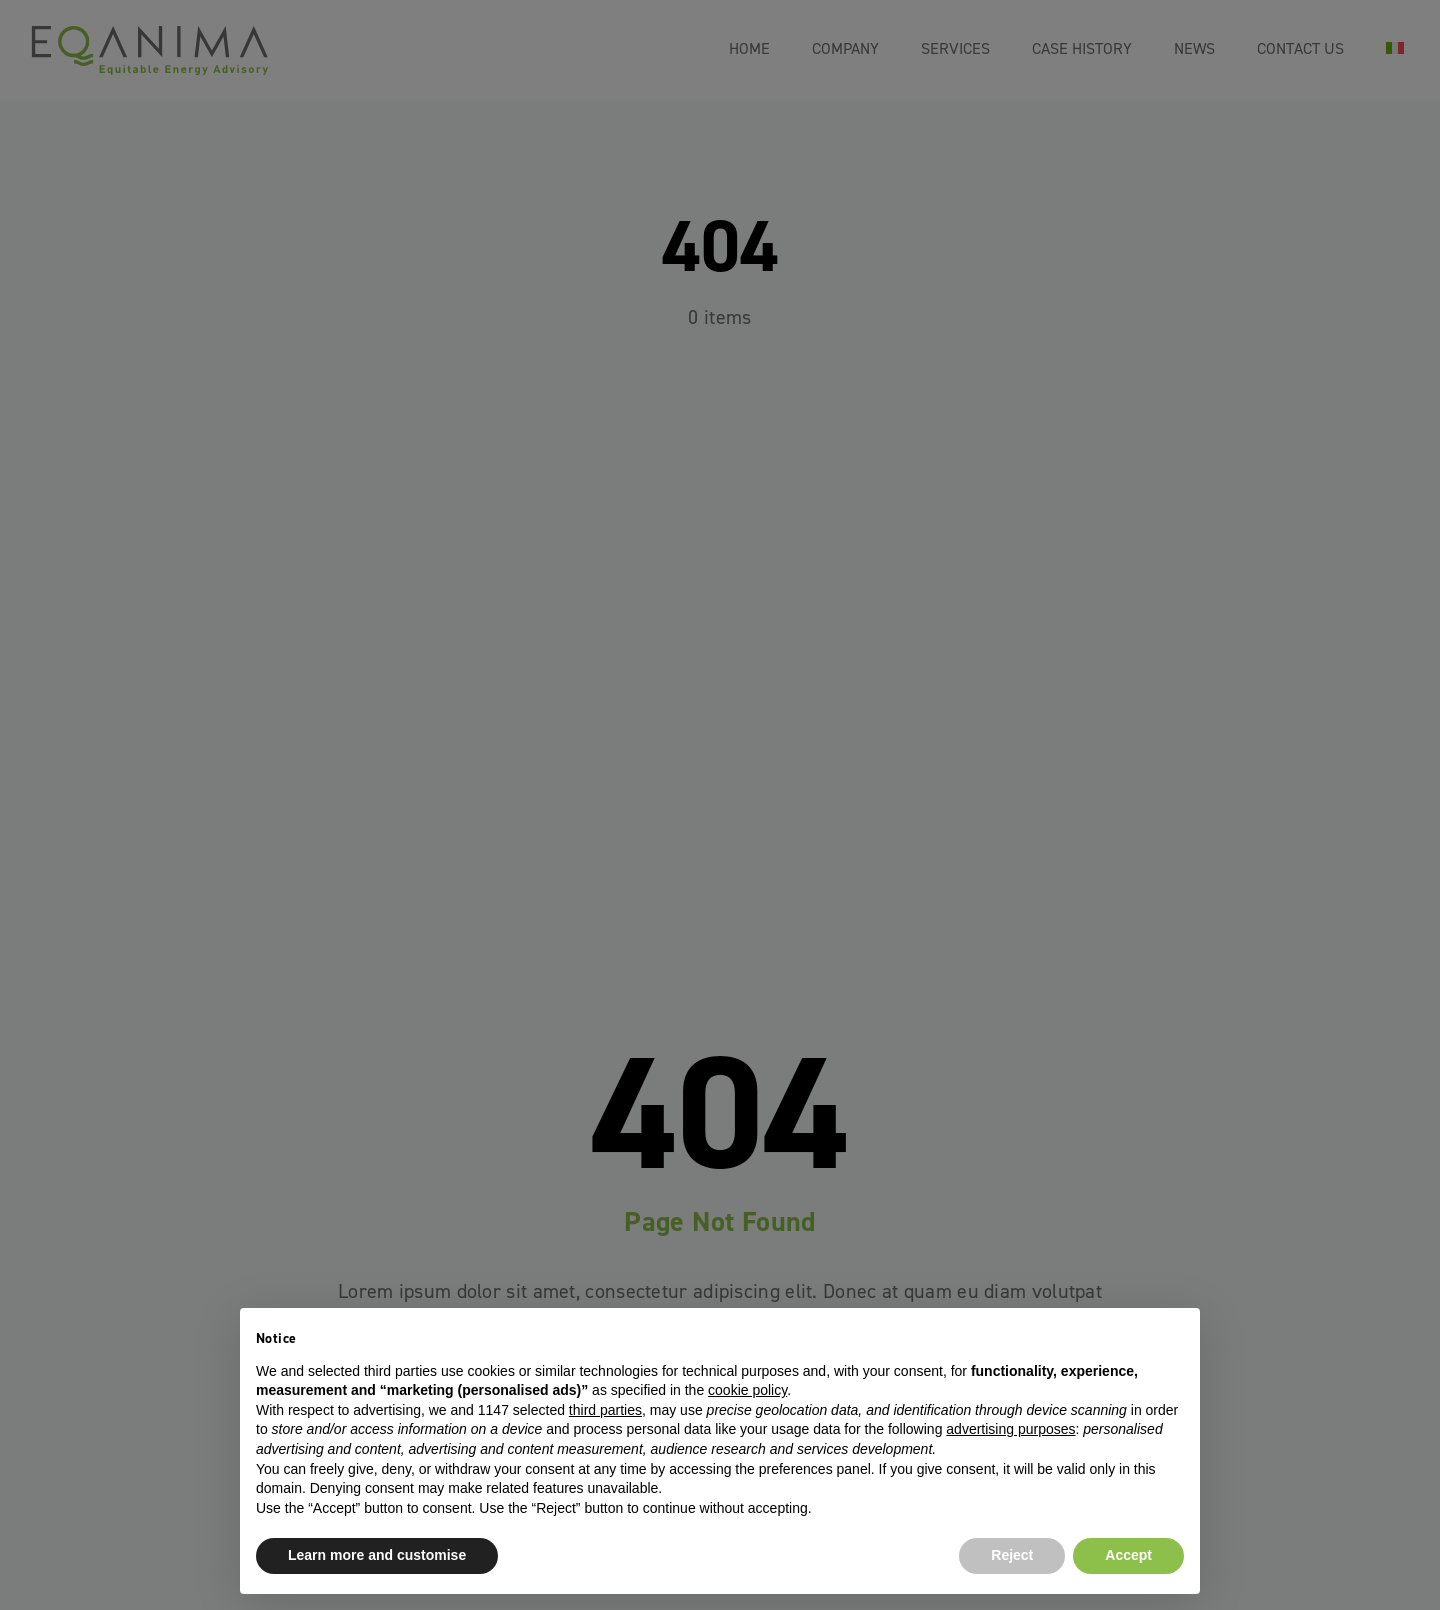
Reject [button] (1012, 1555)
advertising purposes (1010, 1429)
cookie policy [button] (747, 1390)
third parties (605, 1410)
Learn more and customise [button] (377, 1555)
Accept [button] (1128, 1555)
